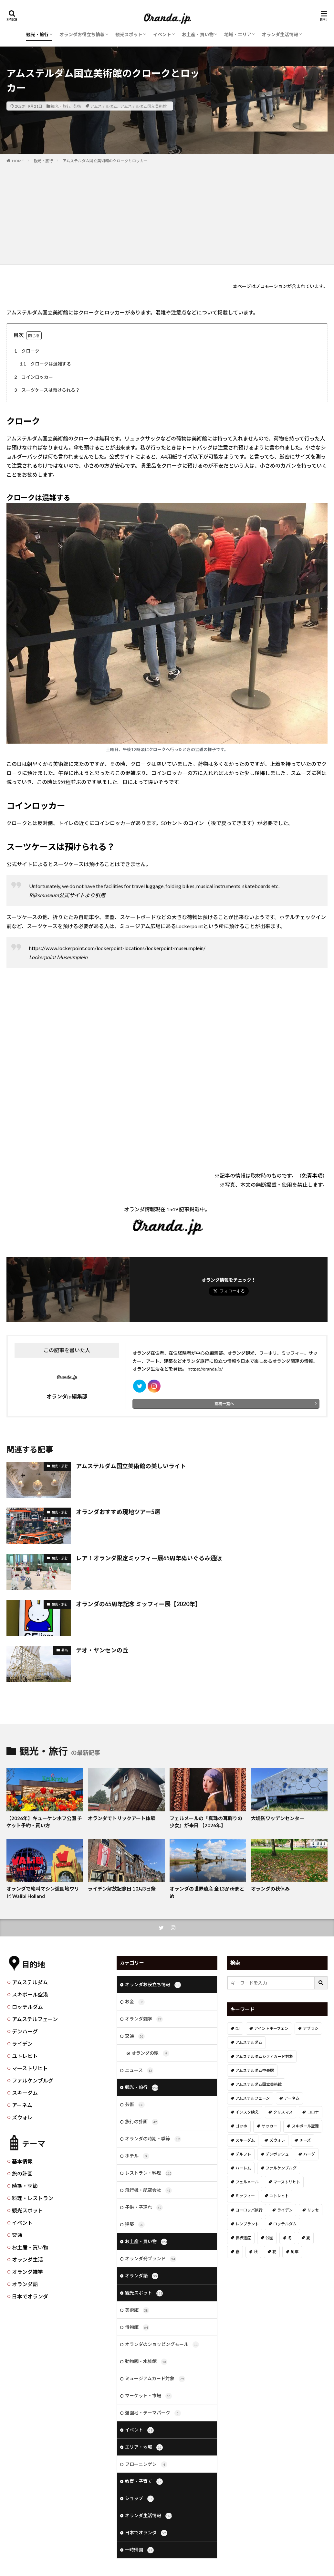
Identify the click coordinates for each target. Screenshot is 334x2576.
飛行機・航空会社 (148, 2190)
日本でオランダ (30, 2296)
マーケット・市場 (148, 2396)
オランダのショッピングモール (162, 2344)
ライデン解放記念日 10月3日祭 (122, 1889)
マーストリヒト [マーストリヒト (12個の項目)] (286, 2181)
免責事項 (312, 1175)
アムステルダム (103, 106)
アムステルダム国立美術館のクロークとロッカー (105, 160)
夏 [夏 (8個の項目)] (308, 2237)
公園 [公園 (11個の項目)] (269, 2237)
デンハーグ (25, 2031)
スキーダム (25, 2093)
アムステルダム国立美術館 (143, 106)
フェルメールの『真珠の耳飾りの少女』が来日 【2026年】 (206, 1822)
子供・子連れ (144, 2207)
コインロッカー (32, 377)
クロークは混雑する (44, 364)
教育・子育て (144, 2481)
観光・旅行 (37, 34)
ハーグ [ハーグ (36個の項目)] (309, 2154)
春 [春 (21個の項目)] (237, 2251)
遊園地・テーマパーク (153, 2413)
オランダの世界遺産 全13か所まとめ (207, 1892)
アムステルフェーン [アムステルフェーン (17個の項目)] (252, 2098)
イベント (162, 34)
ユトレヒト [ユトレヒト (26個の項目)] (279, 2195)
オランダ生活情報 (280, 34)
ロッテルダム (27, 2007)
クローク (25, 351)
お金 (135, 2002)
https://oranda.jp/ (205, 1369)
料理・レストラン (32, 2198)
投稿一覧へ (224, 1403)
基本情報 (22, 2161)
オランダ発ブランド (150, 2259)
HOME (18, 161)
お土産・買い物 (198, 34)
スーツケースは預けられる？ (46, 390)
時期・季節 (25, 2186)
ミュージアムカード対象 (155, 2379)
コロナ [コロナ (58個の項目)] (313, 2112)
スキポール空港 (30, 1994)
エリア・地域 (144, 2447)
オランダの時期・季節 (153, 2139)
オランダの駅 (150, 2053)
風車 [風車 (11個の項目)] (294, 2251)
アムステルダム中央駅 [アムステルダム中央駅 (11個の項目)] (254, 2070)
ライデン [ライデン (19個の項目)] (285, 2210)
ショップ (139, 2499)
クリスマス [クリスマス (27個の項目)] (283, 2112)
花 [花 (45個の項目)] (274, 2251)
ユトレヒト (25, 2056)
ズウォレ (22, 2117)
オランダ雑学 (27, 2272)
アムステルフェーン (35, 2019)
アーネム (22, 2105)
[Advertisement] (167, 212)
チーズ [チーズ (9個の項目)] (305, 2140)
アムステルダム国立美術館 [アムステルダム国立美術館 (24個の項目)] (258, 2084)
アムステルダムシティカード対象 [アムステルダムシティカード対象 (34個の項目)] (264, 2056)
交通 (17, 2235)
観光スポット (128, 34)
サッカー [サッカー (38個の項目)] (269, 2126)
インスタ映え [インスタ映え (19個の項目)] (247, 2112)
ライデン (22, 2044)
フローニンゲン (146, 2464)
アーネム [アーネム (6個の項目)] (291, 2098)
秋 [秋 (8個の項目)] (256, 2251)
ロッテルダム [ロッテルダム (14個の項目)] (285, 2223)
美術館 (137, 2310)
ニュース (139, 2070)
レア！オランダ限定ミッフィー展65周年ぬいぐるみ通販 (149, 1558)
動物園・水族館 (146, 2362)
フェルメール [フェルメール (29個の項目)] (247, 2181)
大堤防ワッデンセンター (277, 1818)
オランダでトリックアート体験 (121, 1818)
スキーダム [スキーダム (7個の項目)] (245, 2140)
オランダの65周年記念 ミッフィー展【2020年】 (138, 1603)
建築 (135, 2224)
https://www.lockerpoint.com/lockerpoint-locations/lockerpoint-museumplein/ (117, 948)
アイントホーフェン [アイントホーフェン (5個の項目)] (271, 2028)
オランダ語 (25, 2284)
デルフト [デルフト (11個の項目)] (243, 2154)
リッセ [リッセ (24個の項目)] (313, 2210)
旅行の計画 (141, 2122)
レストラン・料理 (148, 2173)
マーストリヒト (30, 2068)
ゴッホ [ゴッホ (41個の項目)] (241, 2126)
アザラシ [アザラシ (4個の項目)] (310, 2028)
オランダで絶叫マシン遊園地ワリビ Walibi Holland (42, 1892)
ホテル (137, 2156)
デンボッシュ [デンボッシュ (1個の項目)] (277, 2154)
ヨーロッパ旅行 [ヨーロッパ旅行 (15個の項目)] (249, 2210)
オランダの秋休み (270, 1889)
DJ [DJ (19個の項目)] (237, 2028)
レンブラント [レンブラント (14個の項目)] (247, 2223)
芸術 (77, 106)
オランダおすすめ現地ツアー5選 (118, 1511)
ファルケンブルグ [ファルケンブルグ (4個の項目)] (281, 2168)
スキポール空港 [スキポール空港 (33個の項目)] (305, 2126)
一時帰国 (139, 2550)
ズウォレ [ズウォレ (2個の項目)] (277, 2140)
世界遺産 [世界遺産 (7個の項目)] (243, 2237)
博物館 (137, 2327)
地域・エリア (237, 34)
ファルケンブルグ (32, 2080)
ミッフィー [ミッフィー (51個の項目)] (245, 2195)
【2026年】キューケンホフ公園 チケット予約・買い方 (44, 1822)
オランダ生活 (27, 2259)
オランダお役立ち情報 (82, 34)
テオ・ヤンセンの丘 (102, 1650)
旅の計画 (22, 2173)
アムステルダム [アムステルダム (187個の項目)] (248, 2042)
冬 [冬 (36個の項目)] (290, 2237)
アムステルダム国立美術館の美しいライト (131, 1465)
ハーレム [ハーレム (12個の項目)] (243, 2168)
